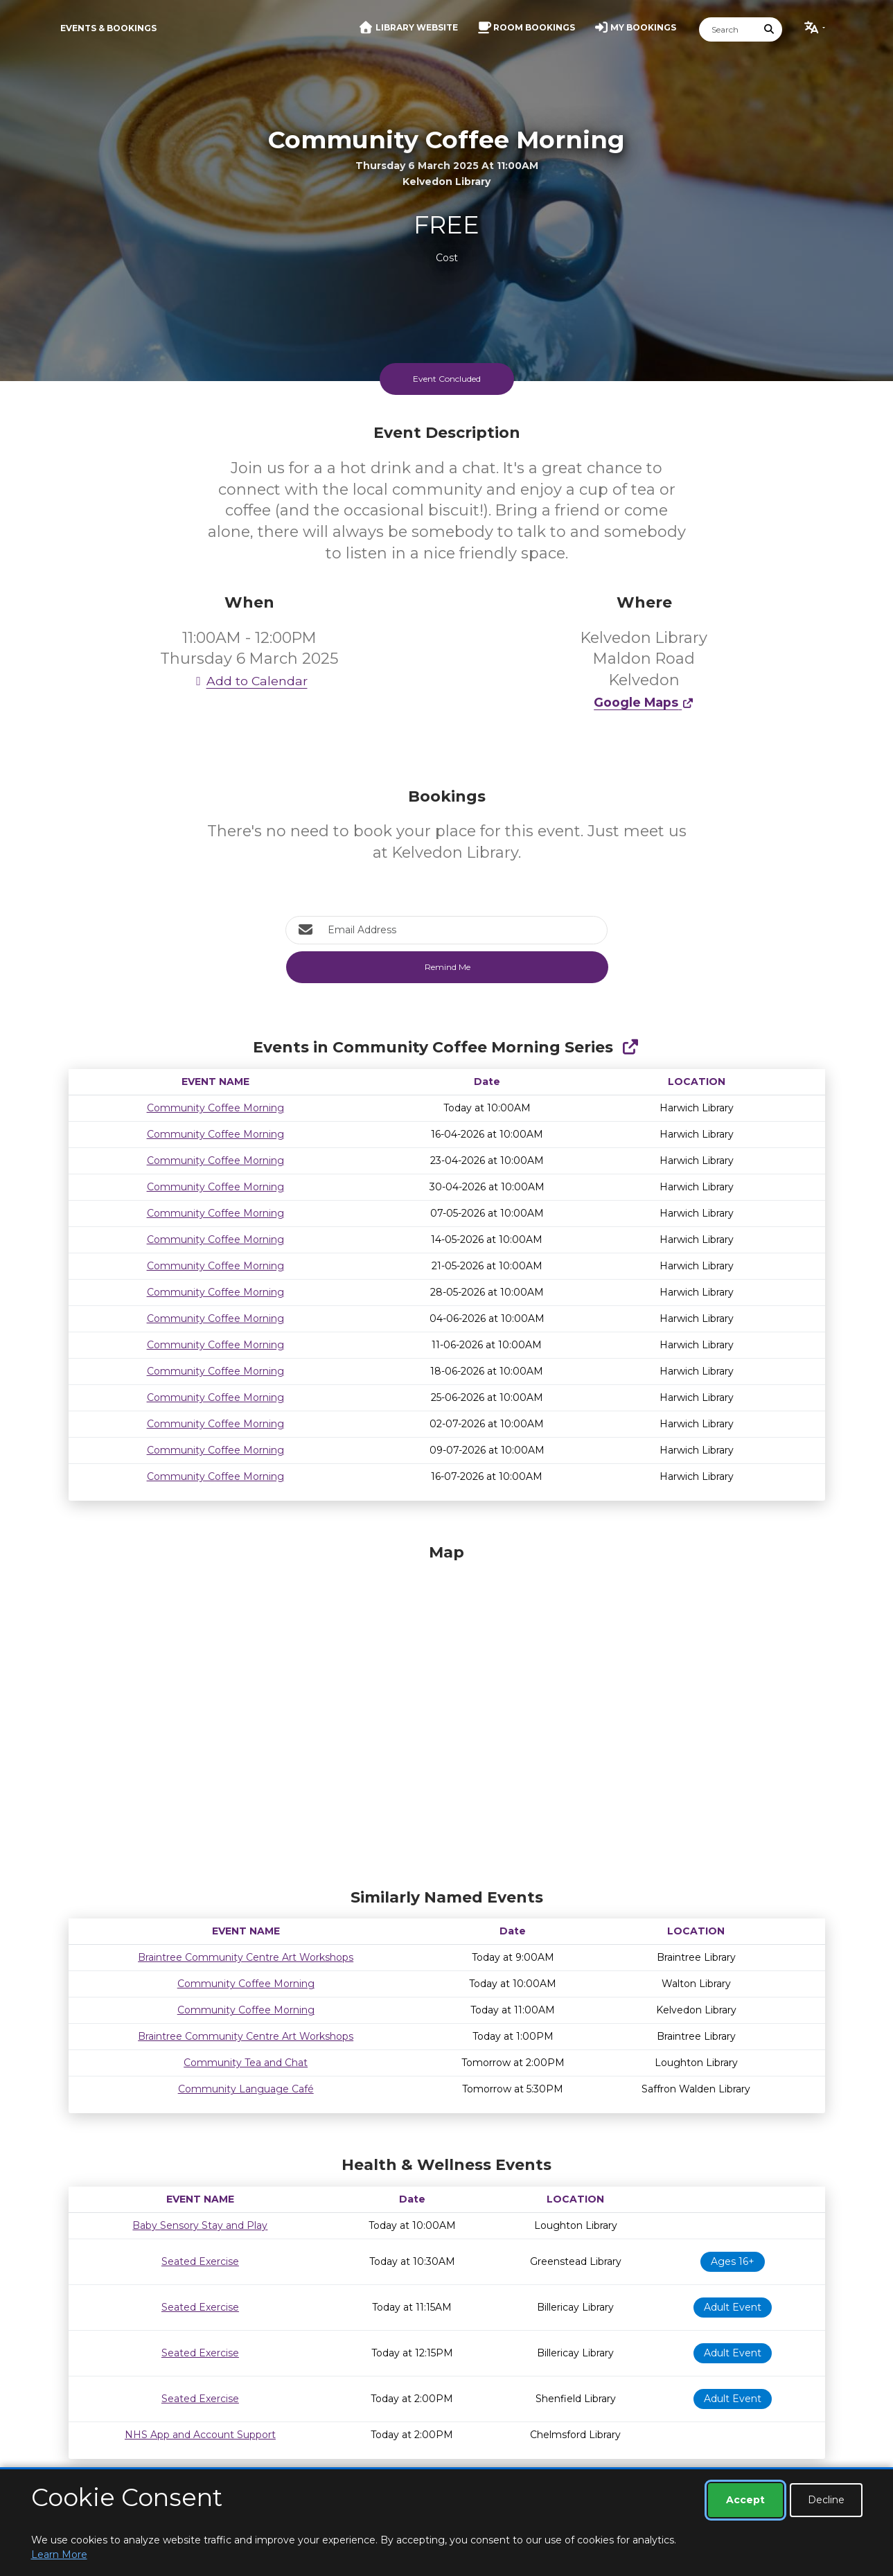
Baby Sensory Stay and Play (199, 2225)
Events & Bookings (108, 28)
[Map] (447, 1712)
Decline (826, 2500)
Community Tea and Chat (246, 2062)
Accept (745, 2500)
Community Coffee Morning (215, 1108)
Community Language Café (246, 2089)
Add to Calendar (249, 680)
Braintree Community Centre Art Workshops (245, 1957)
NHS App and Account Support (200, 2434)
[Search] (728, 29)
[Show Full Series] (630, 1047)
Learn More (59, 2554)
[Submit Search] (769, 29)
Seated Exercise (200, 2261)
